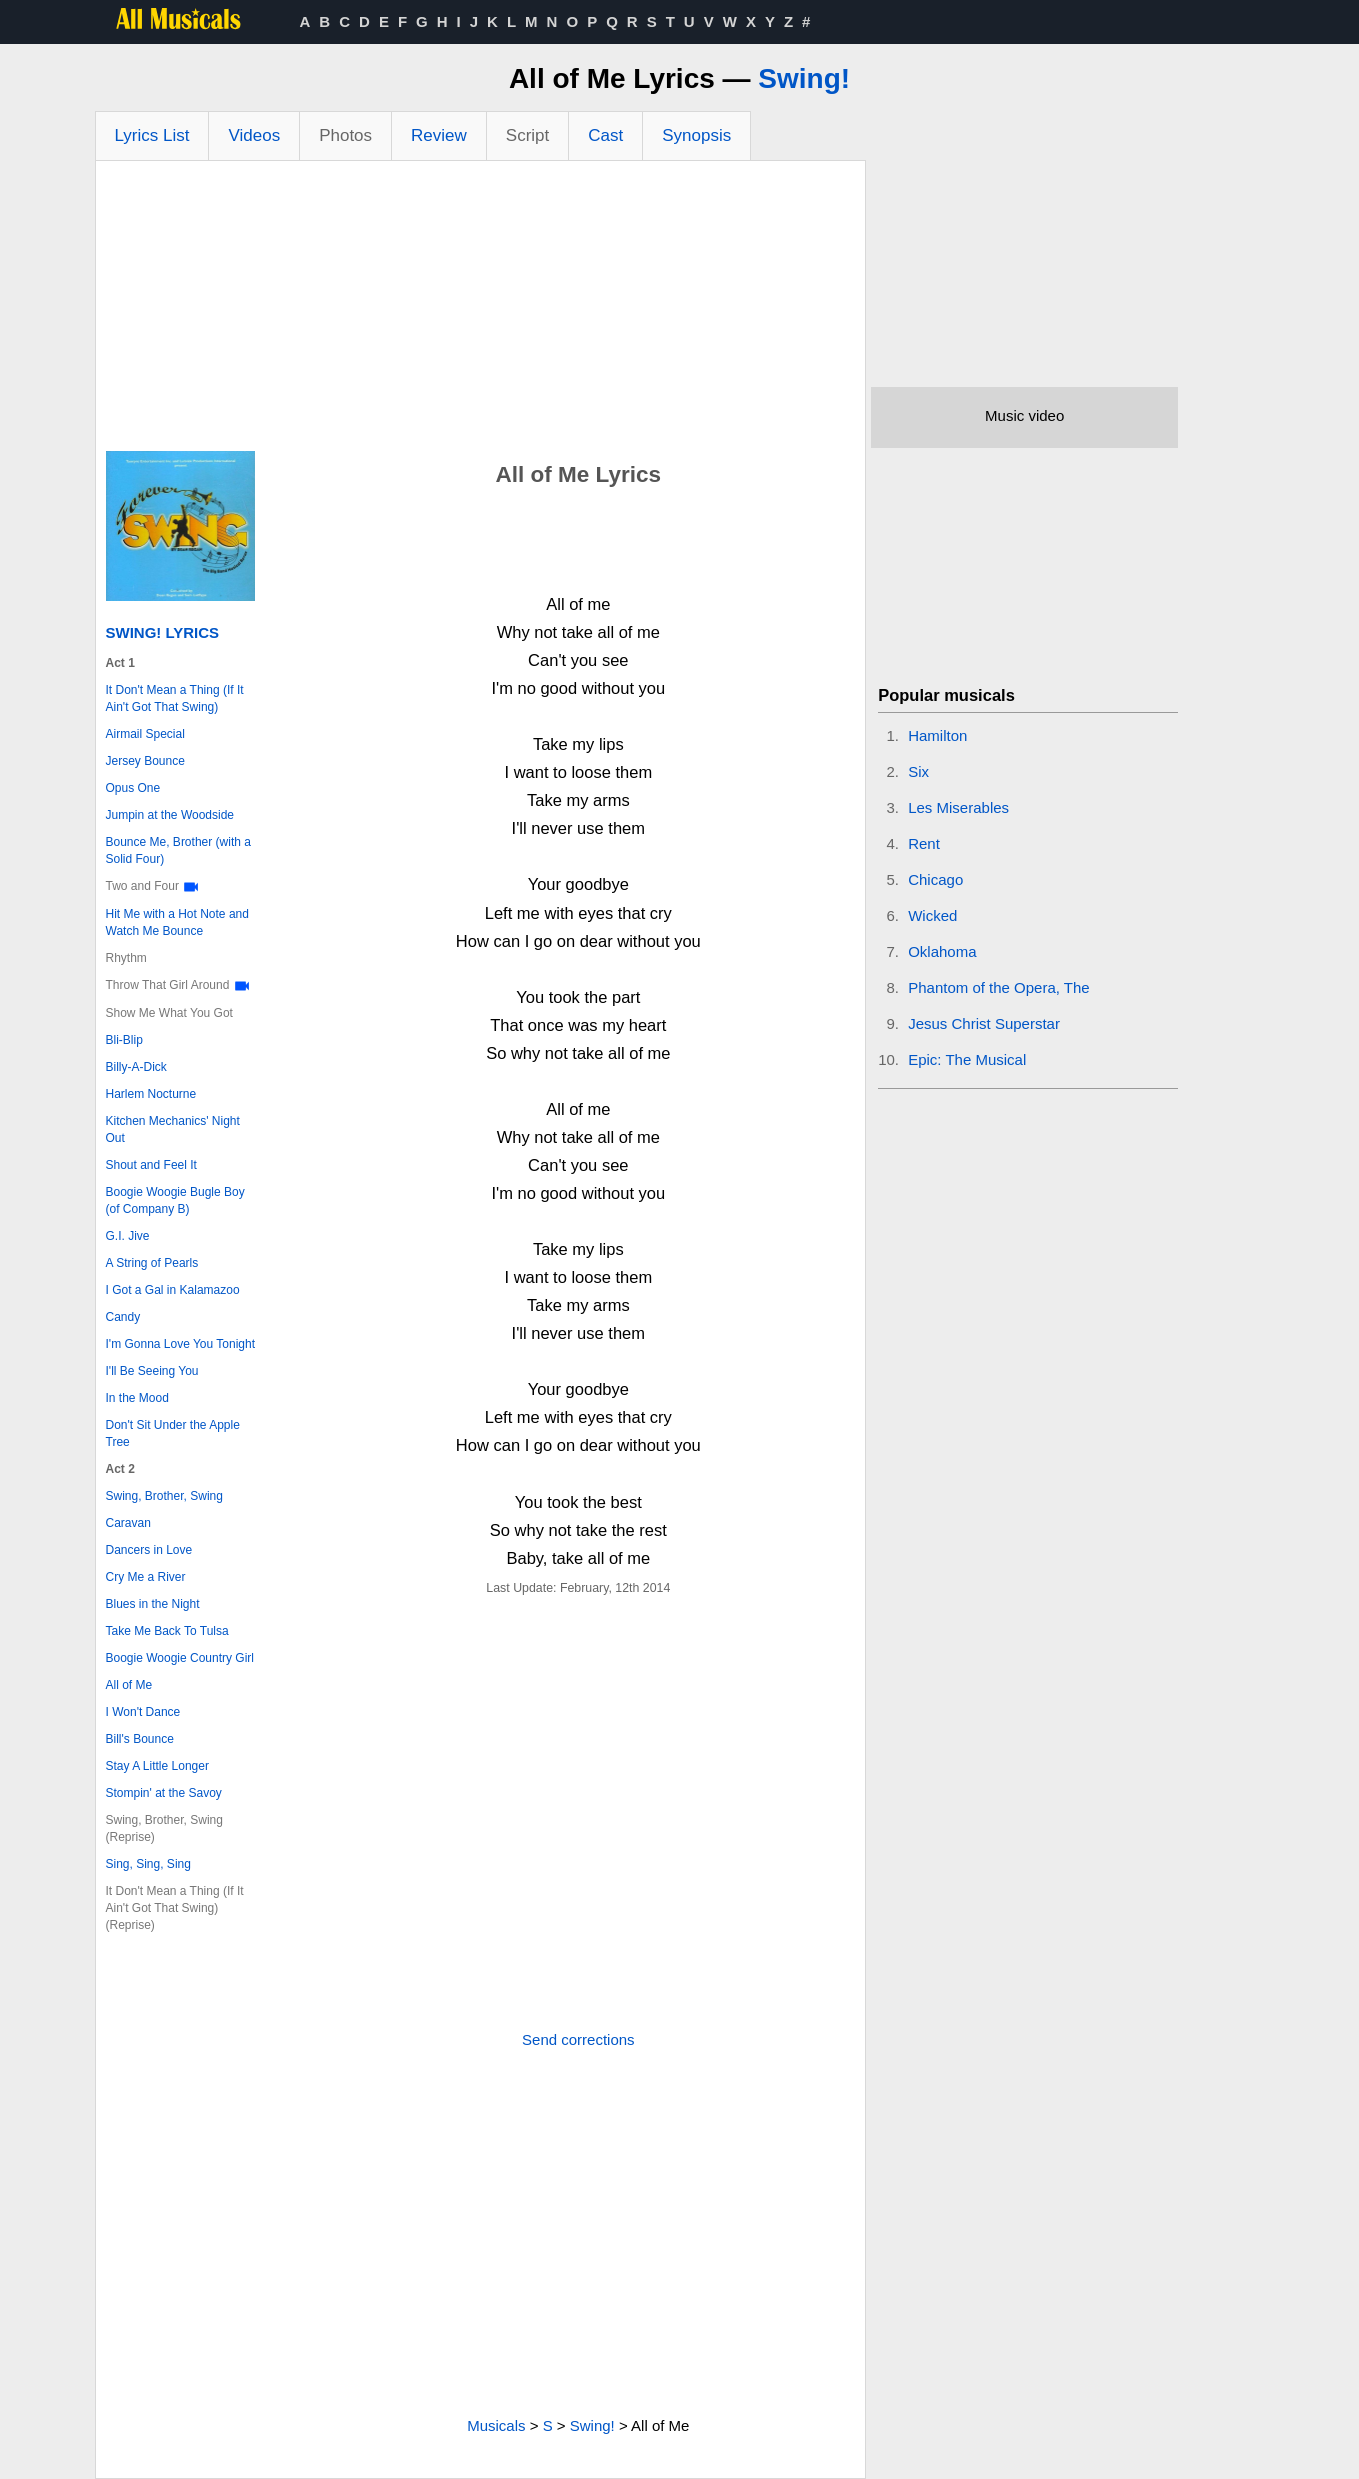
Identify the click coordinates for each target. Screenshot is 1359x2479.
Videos (254, 135)
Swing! (804, 78)
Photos (345, 135)
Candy (123, 1317)
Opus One (133, 788)
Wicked (932, 915)
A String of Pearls (152, 1263)
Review (439, 135)
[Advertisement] (481, 311)
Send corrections (578, 2039)
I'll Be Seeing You (152, 1371)
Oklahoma (942, 951)
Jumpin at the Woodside (170, 815)
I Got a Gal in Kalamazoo (173, 1290)
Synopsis (696, 135)
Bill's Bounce (140, 1739)
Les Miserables (958, 807)
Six (918, 771)
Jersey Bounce (145, 761)
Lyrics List (152, 135)
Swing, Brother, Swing (164, 1496)
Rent (924, 843)
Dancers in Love (149, 1550)
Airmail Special (145, 734)
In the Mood (137, 1398)
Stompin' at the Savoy (164, 1793)
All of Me (129, 1685)
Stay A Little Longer (157, 1766)
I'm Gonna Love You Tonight (181, 1344)
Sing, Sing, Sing (148, 1864)
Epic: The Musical (967, 1059)
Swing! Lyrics (163, 632)
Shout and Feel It (151, 1165)
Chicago (935, 879)
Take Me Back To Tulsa (167, 1631)
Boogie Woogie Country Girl (180, 1658)
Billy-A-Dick (136, 1067)
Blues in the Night (153, 1604)
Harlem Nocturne (151, 1094)
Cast (605, 135)
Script (527, 135)
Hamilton (937, 735)
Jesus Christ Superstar (984, 1023)
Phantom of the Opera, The (999, 987)
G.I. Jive (128, 1236)
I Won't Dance (143, 1712)
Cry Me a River (146, 1577)
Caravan (128, 1523)
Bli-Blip (124, 1040)
